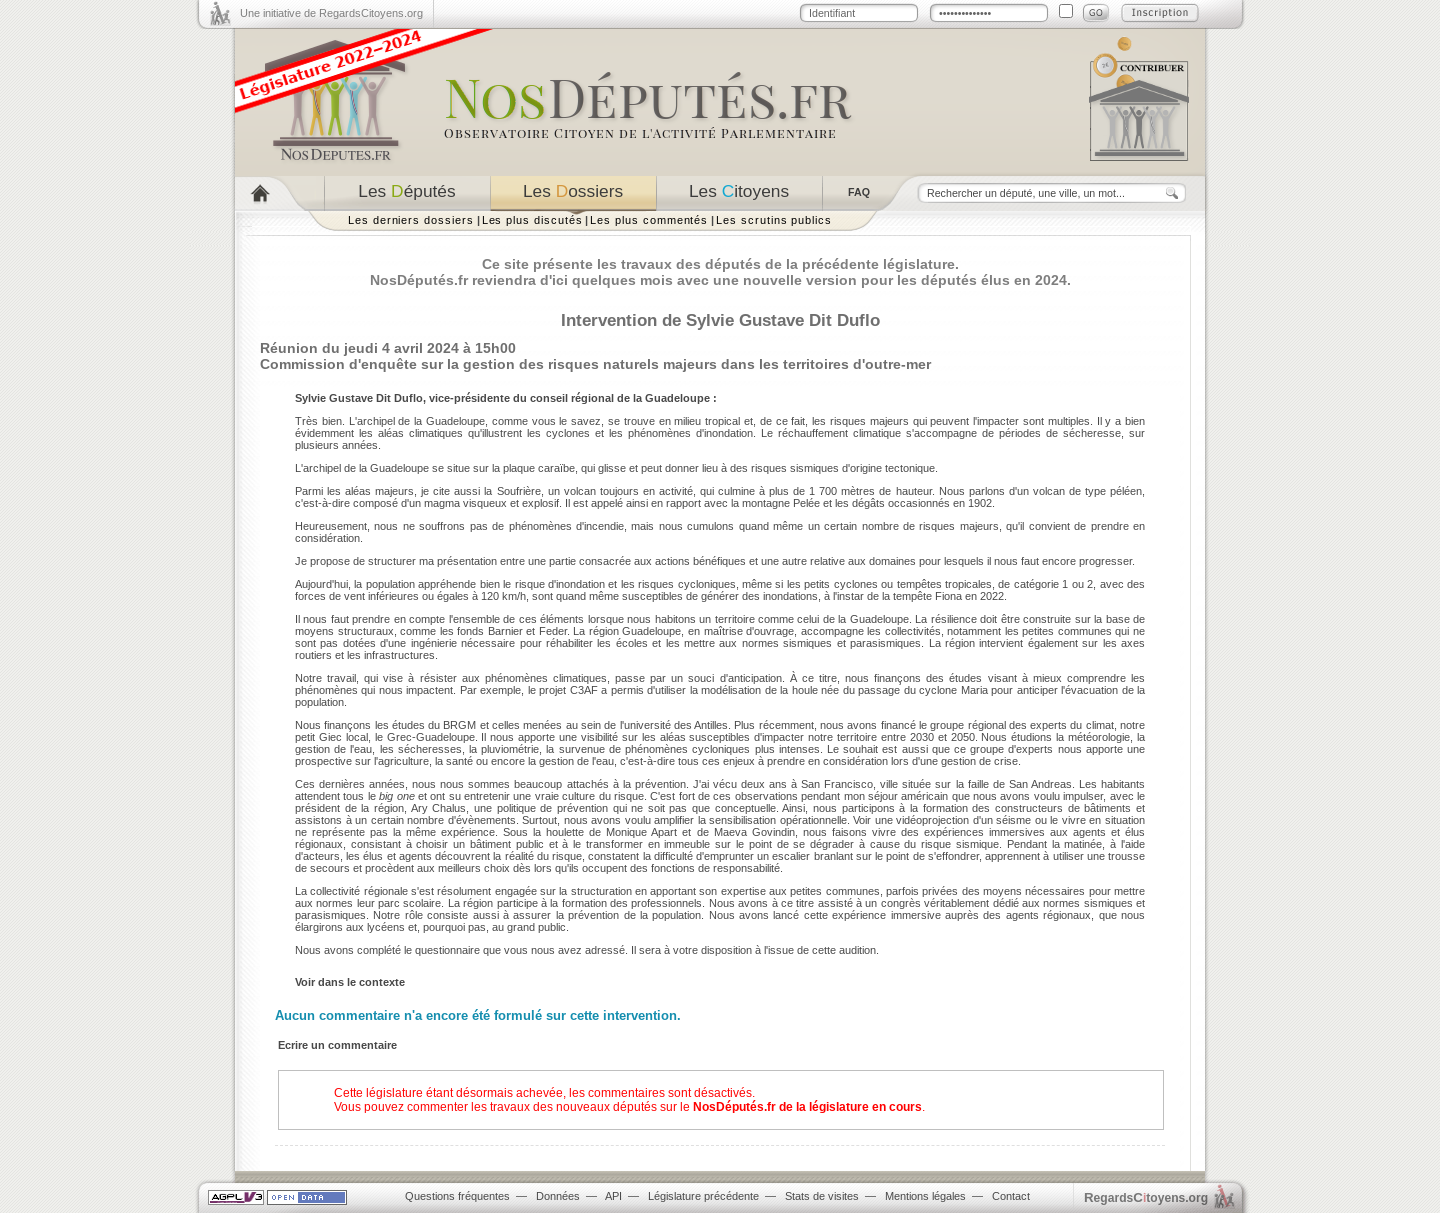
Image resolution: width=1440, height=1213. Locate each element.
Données (558, 1196)
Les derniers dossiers (411, 220)
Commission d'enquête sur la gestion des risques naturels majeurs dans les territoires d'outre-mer (595, 364)
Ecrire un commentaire (337, 1045)
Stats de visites (822, 1196)
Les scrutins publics (774, 220)
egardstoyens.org (1146, 1197)
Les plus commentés (649, 220)
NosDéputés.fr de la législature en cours (807, 1107)
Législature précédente (703, 1196)
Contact (1011, 1196)
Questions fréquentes (457, 1196)
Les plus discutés (532, 220)
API (613, 1196)
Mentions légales (925, 1196)
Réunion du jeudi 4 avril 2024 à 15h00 (388, 348)
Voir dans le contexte (350, 982)
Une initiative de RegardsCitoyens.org (331, 13)
